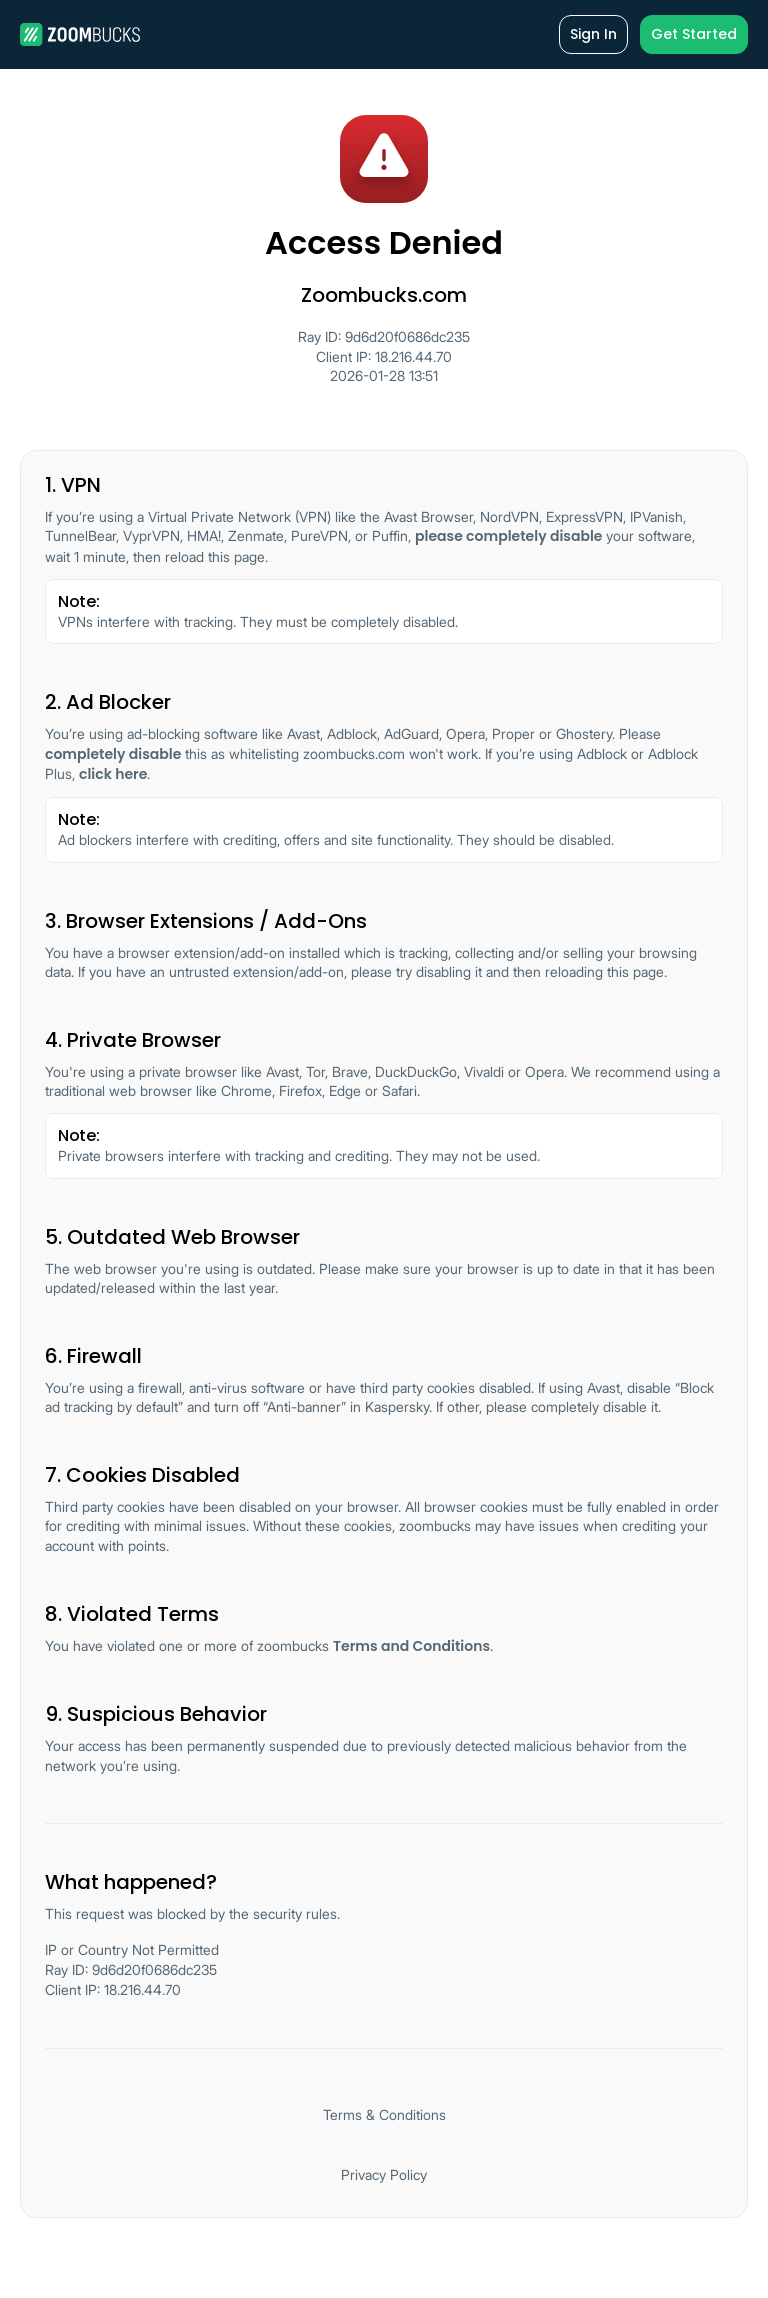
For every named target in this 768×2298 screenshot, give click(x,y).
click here (113, 774)
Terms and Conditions (411, 1646)
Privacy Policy (384, 2174)
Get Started (694, 34)
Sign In (593, 34)
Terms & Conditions (384, 2114)
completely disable (113, 754)
